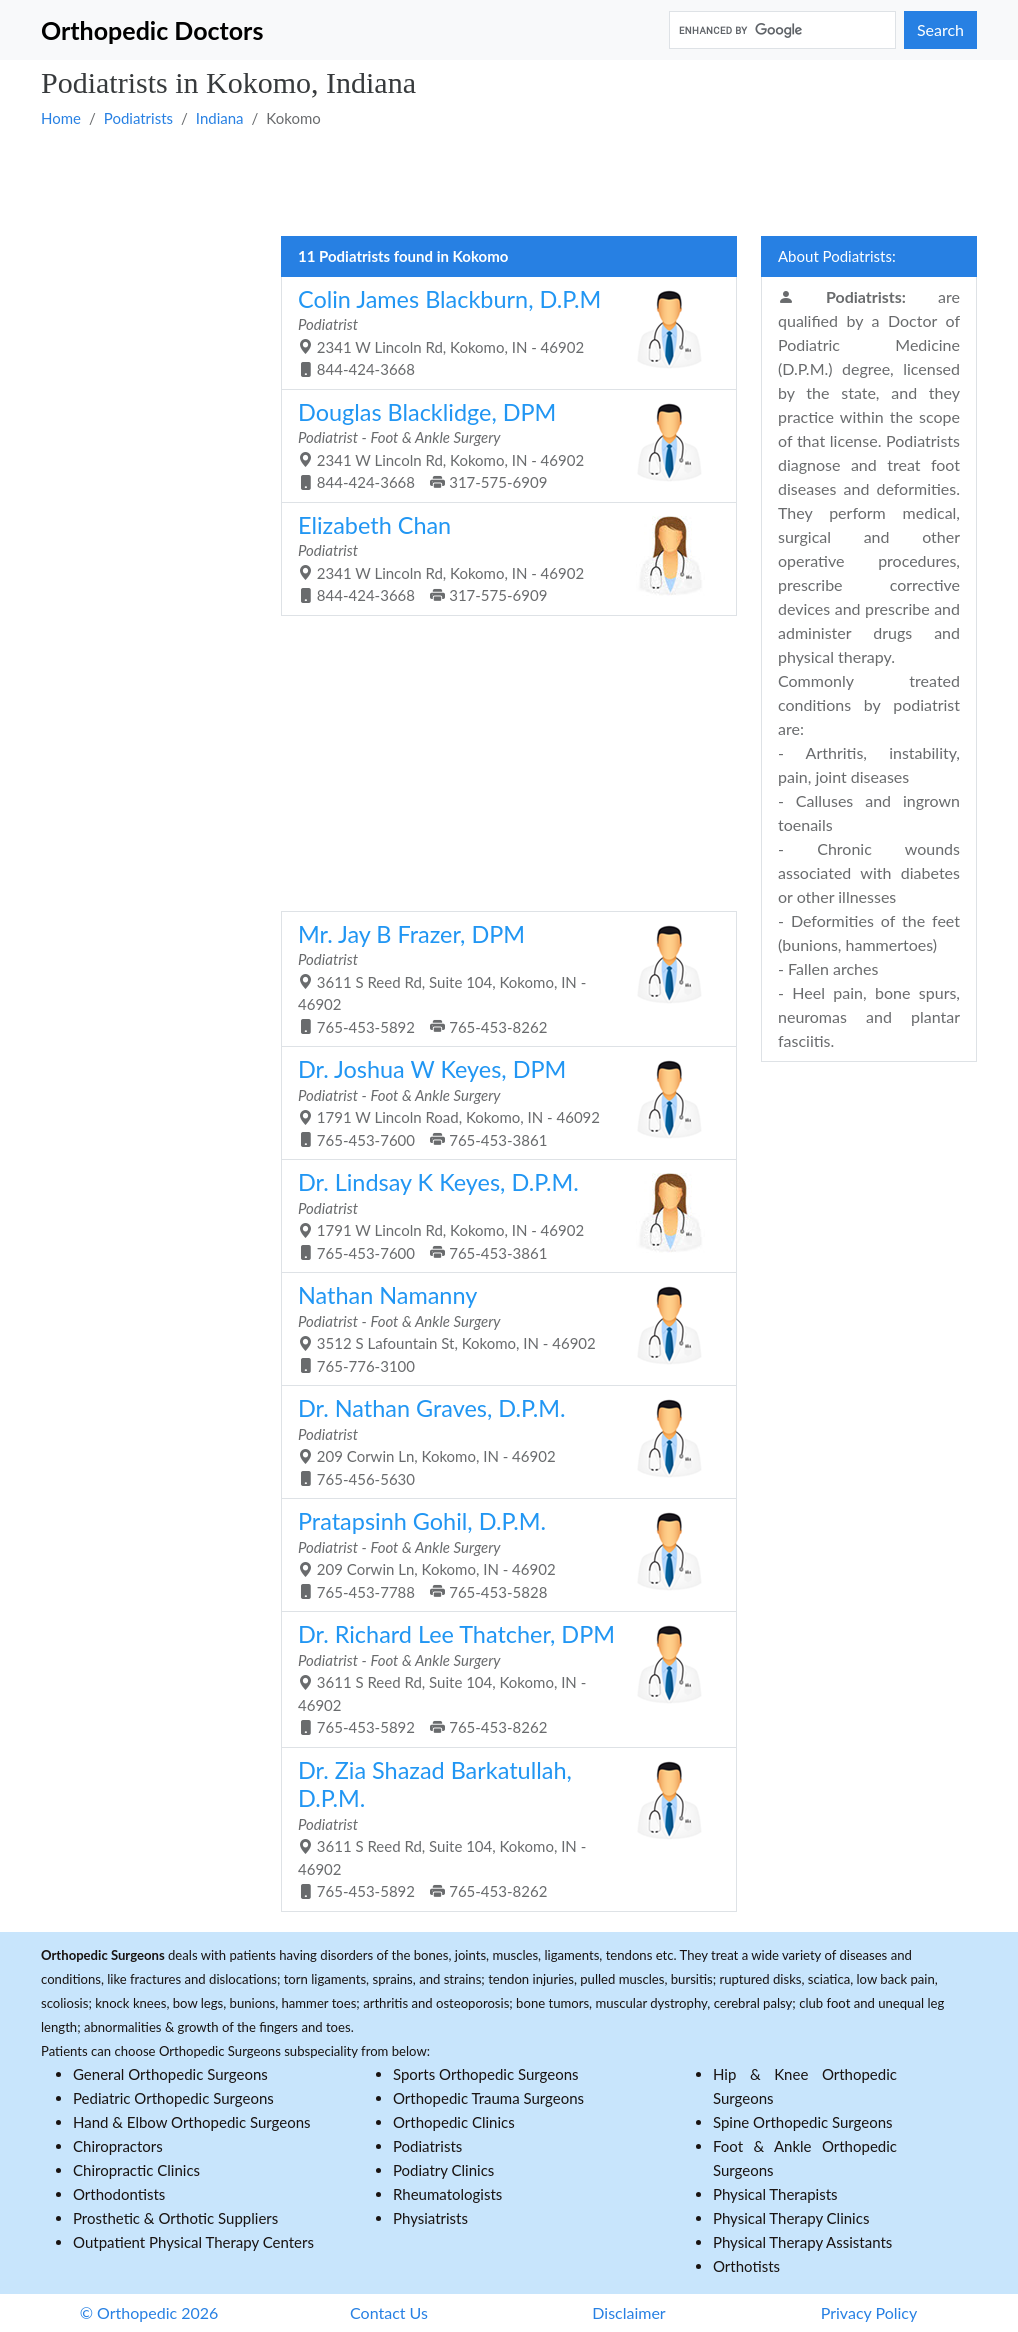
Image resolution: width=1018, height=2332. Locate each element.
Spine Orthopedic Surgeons (803, 2122)
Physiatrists (430, 2218)
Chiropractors (118, 2146)
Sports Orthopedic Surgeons (486, 2074)
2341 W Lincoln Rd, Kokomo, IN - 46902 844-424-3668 (501, 332)
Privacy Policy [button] (869, 2312)
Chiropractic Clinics (136, 2170)
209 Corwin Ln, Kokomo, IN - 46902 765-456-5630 (501, 1441)
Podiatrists (138, 118)
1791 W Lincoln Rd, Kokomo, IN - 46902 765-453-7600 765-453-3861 (501, 1215)
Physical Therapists (775, 2194)
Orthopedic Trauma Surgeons (488, 2098)
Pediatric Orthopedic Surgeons (173, 2098)
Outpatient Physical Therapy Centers (193, 2242)
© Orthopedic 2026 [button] (149, 2312)
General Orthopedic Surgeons (170, 2074)
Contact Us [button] (389, 2312)
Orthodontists (119, 2194)
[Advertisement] (509, 181)
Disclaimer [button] (628, 2312)
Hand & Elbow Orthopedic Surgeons (192, 2122)
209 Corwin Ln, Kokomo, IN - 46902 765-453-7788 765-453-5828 (501, 1554)
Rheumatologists (447, 2194)
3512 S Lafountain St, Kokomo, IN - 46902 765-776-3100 (501, 1328)
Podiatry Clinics (443, 2170)
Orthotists (746, 2266)
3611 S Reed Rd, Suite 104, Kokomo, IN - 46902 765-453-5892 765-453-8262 (501, 978)
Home (61, 118)
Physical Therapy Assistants (802, 2242)
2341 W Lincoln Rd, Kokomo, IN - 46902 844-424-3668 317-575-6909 (501, 445)
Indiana (220, 118)
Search (940, 29)
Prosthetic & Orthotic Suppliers (175, 2218)
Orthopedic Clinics (454, 2122)
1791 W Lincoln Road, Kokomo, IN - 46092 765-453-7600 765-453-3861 (501, 1102)
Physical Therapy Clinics (791, 2218)
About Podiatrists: (837, 256)
